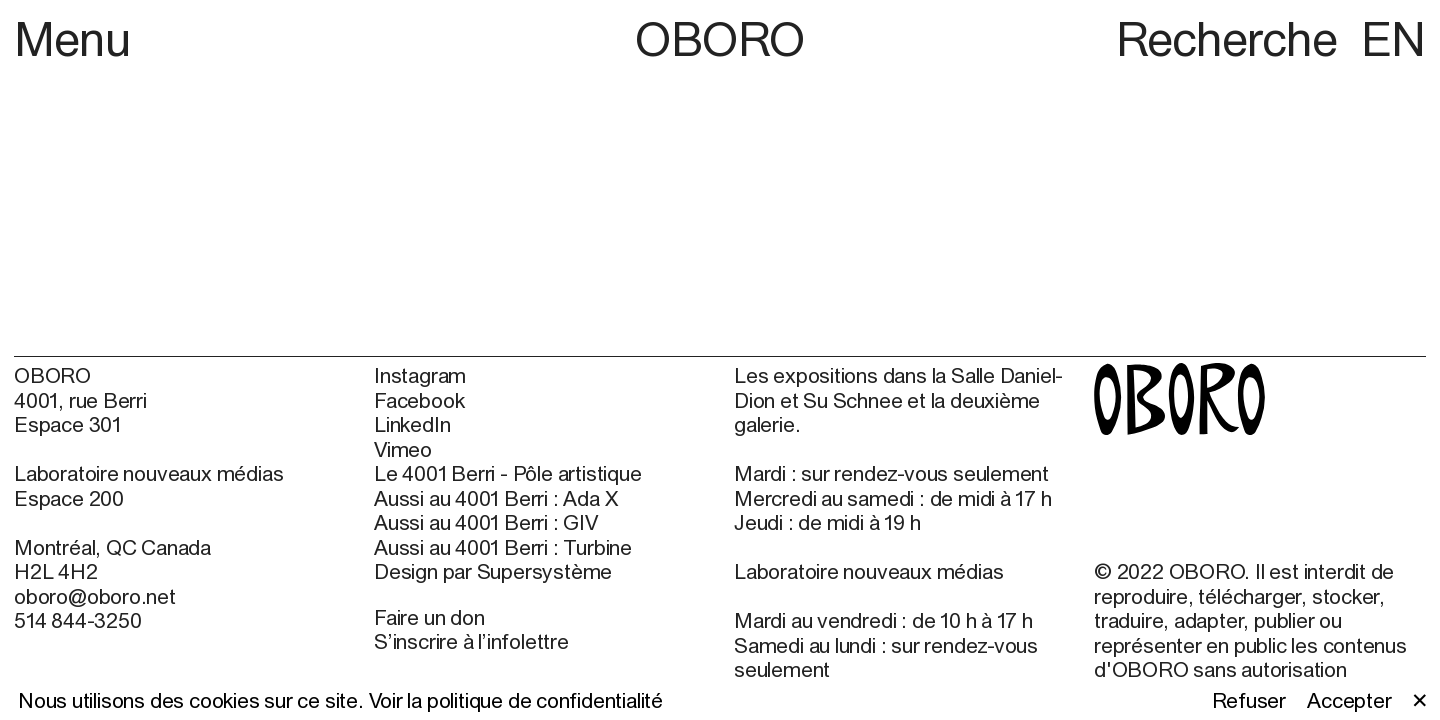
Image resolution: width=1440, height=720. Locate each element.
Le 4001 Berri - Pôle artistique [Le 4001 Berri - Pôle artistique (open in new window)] (507, 473)
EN (1393, 38)
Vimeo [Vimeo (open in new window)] (403, 449)
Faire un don (429, 617)
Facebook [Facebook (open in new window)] (419, 400)
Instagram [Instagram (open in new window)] (420, 375)
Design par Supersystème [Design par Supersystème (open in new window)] (493, 571)
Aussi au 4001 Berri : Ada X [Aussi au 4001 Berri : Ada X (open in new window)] (495, 498)
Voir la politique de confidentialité (516, 700)
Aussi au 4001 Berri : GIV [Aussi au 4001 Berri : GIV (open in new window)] (486, 522)
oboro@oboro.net (95, 596)
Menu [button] (72, 38)
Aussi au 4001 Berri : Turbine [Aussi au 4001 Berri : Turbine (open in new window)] (503, 547)
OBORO (720, 38)
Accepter (1349, 700)
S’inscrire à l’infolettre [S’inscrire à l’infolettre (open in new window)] (471, 641)
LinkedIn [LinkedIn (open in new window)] (412, 424)
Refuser (1249, 700)
